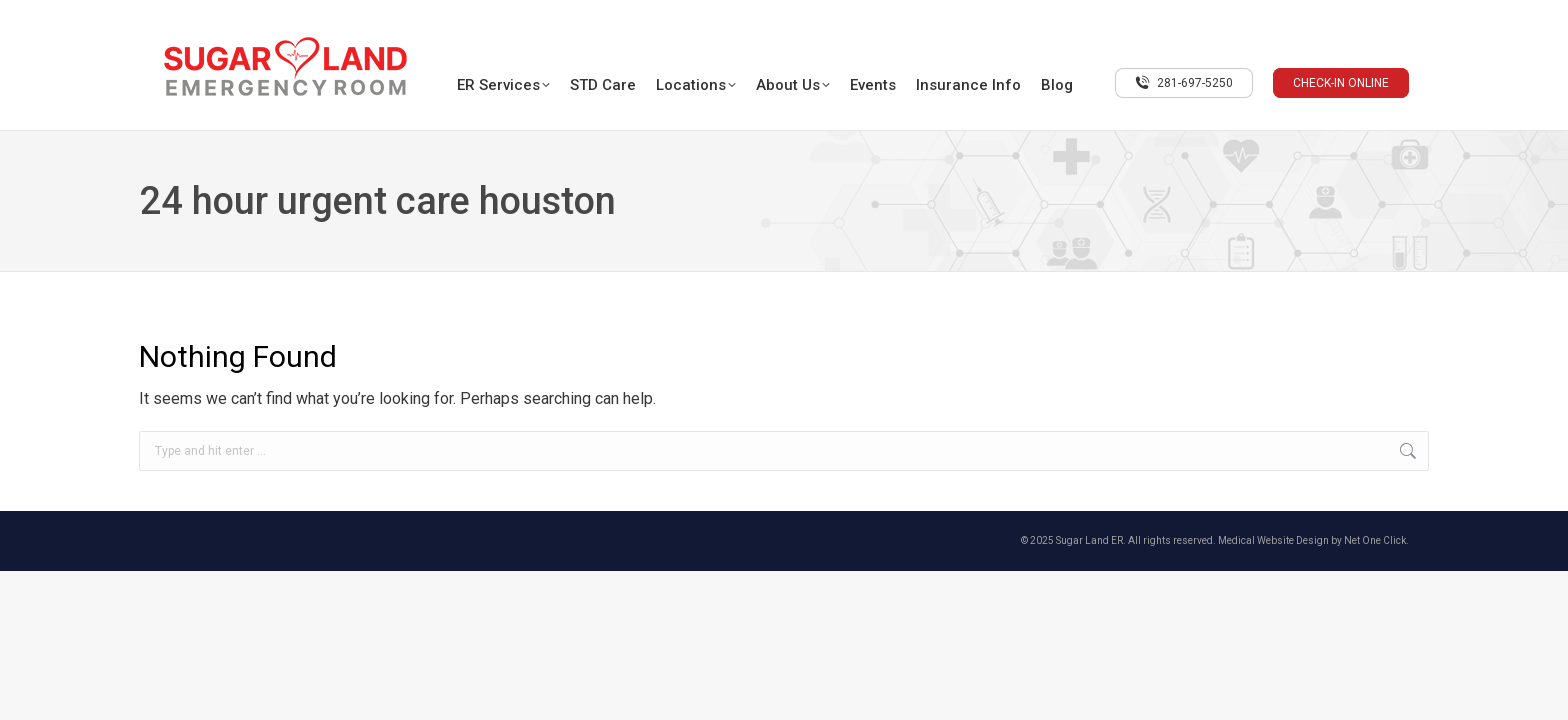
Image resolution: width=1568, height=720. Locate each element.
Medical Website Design (1273, 540)
